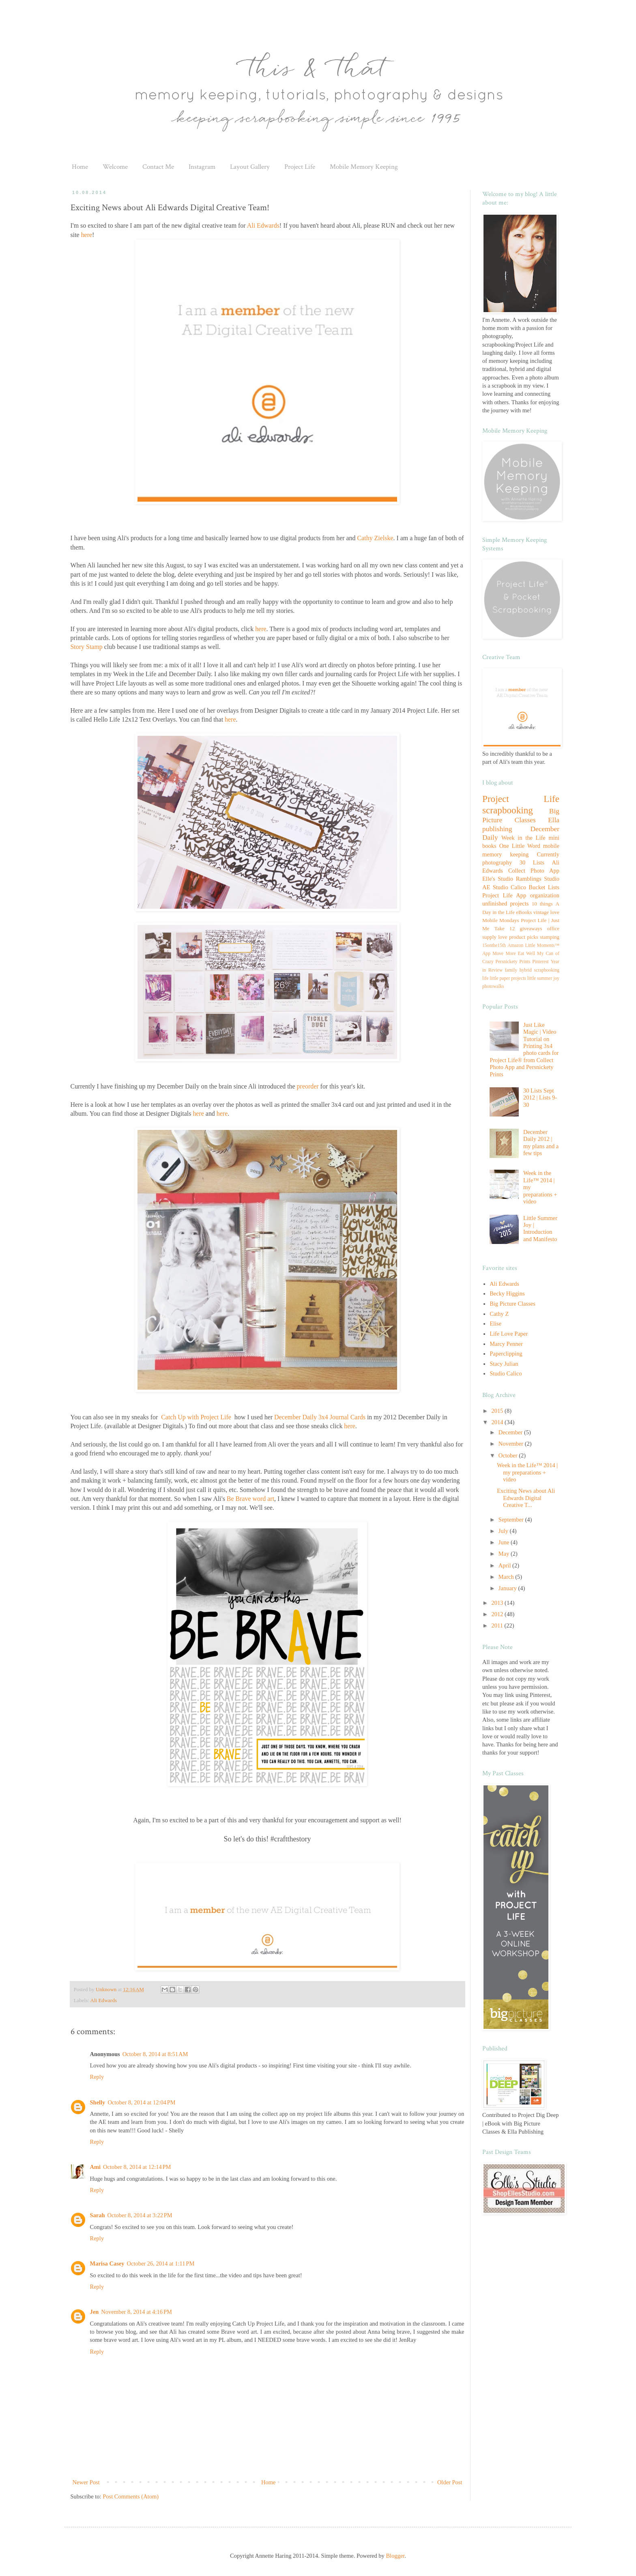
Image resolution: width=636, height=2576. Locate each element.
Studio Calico (509, 887)
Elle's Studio (497, 878)
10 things (542, 904)
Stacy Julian (504, 1363)
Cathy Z (499, 1314)
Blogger (395, 2555)
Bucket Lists (544, 887)
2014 (498, 1422)
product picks (523, 937)
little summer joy (543, 978)
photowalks (493, 986)
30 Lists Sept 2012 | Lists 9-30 (540, 1097)
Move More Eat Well (513, 953)
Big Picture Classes (512, 1303)
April (505, 1565)
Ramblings (528, 878)
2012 (498, 1614)
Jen (94, 2312)
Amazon (515, 945)
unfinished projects (505, 903)
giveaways (531, 928)
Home (80, 166)
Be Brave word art (250, 1498)
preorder (308, 1086)
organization (544, 895)
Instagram (202, 166)
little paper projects (508, 978)
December (511, 1432)
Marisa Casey (107, 2263)
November (511, 1443)
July (504, 1531)
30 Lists (532, 862)
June (504, 1542)
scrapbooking (507, 810)
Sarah (97, 2215)
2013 (498, 1602)
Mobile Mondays (500, 920)
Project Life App (504, 895)
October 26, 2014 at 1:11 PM (160, 2263)
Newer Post (86, 2482)
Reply (97, 2077)
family (511, 970)
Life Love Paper (509, 1333)
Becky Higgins (507, 1293)
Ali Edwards (263, 225)
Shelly (97, 2102)
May (504, 1553)
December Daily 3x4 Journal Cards (319, 1417)
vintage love (546, 912)
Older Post (449, 2482)
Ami (95, 2167)
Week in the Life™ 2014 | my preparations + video (527, 1472)
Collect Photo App (533, 870)
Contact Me (158, 166)
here (86, 234)
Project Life (299, 166)
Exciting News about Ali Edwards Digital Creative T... (526, 1497)
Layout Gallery (250, 166)
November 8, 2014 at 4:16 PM (136, 2312)
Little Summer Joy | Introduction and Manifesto (540, 1228)
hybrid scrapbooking (539, 970)
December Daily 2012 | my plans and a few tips (541, 1142)
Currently (548, 854)
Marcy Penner (506, 1344)
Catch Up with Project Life (196, 1417)
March (506, 1577)
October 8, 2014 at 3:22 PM (139, 2215)
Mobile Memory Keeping (364, 166)
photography (497, 862)
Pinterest (540, 961)
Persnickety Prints (512, 961)
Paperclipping (506, 1353)
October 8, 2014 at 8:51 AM (155, 2054)
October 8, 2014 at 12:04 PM (141, 2102)
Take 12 (504, 928)
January (508, 1588)
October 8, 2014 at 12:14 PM (137, 2167)
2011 (497, 1625)
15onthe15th (494, 945)
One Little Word (519, 846)
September (511, 1519)
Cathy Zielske (374, 538)
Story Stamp (87, 646)
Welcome (115, 166)
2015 (498, 1411)
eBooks (524, 912)
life (485, 978)
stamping (549, 937)
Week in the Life (523, 837)
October (508, 1455)
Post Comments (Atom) (131, 2496)
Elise (495, 1323)
